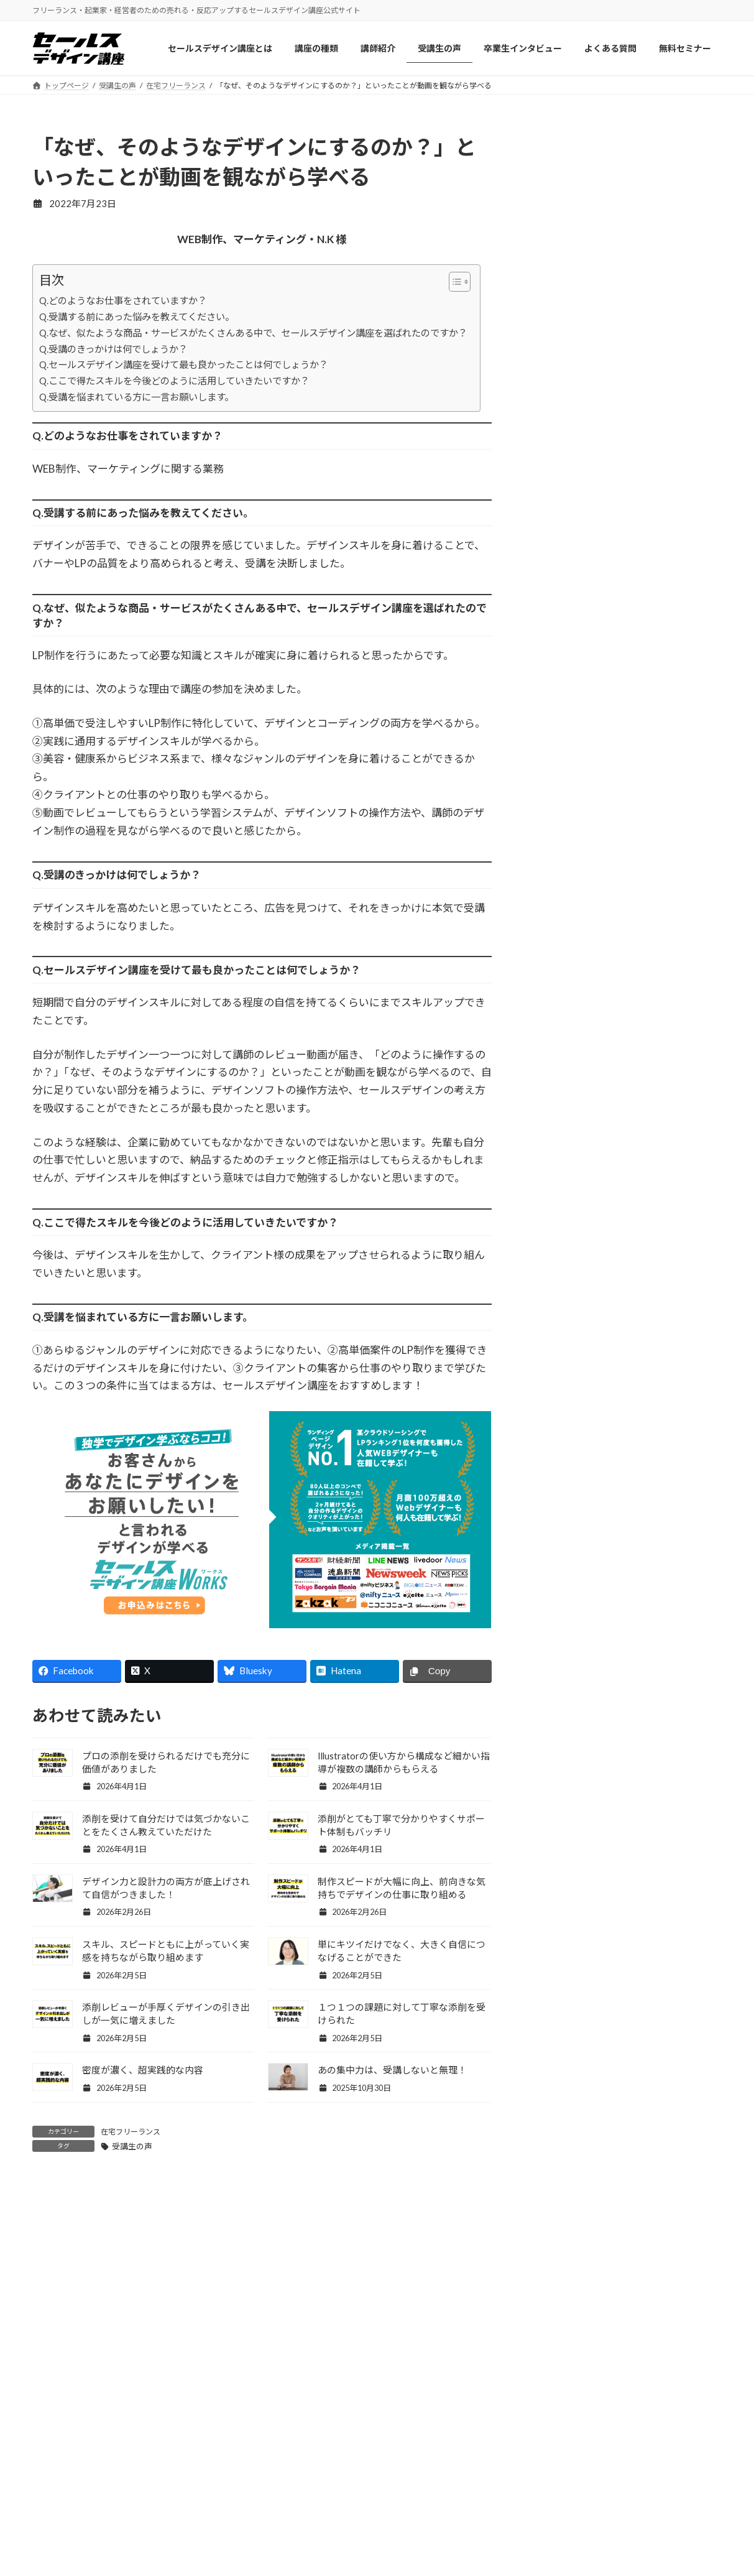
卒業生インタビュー (257, 2463)
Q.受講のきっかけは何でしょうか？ (113, 348)
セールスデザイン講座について (279, 2390)
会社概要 (589, 2390)
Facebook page (627, 1481)
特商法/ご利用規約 (608, 2463)
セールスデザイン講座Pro (445, 2414)
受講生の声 (132, 2146)
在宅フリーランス (130, 2131)
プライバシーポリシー (616, 2439)
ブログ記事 (240, 2488)
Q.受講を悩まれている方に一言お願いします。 (136, 396)
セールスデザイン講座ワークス (456, 2390)
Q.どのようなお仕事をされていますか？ (123, 300)
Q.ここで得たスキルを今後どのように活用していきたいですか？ (174, 380)
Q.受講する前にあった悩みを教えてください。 (136, 316)
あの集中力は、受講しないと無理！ (392, 2069)
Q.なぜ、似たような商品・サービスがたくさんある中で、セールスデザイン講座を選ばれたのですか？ (253, 332)
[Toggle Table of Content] (453, 281)
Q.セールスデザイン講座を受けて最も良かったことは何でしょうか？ (183, 364)
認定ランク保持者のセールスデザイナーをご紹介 (274, 2543)
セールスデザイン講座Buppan (453, 2439)
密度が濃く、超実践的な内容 (142, 2069)
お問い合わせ (598, 2414)
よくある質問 (421, 2463)
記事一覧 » (694, 1402)
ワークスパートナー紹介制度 (274, 2513)
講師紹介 (235, 2414)
